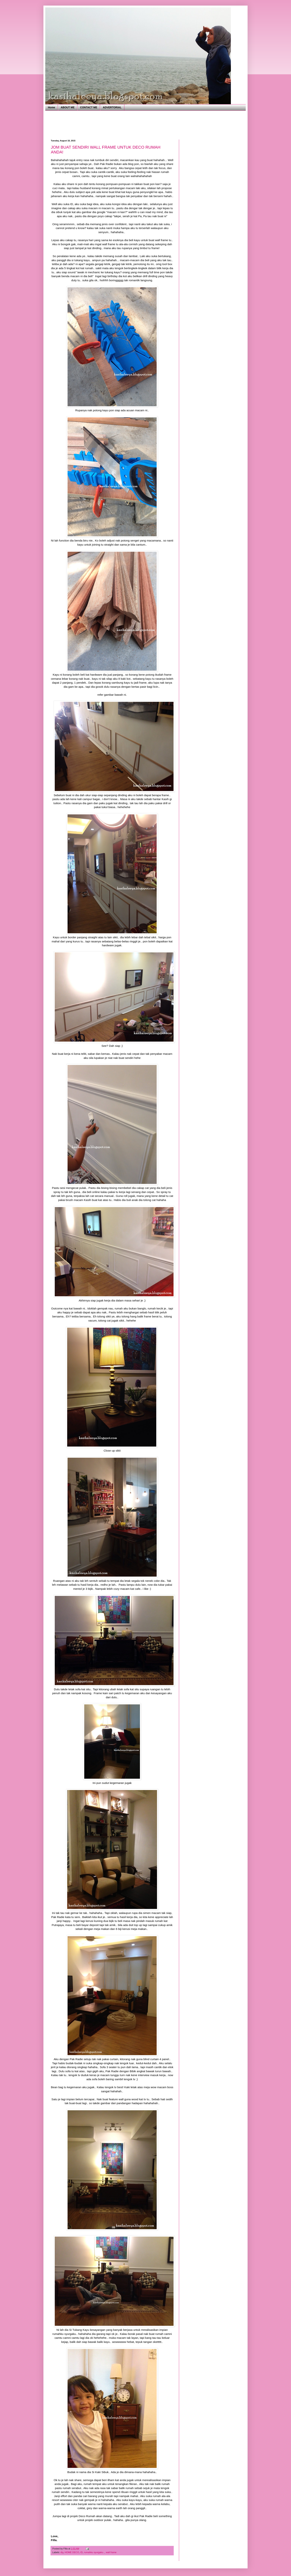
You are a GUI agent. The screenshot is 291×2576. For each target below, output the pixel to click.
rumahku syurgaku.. (94, 2552)
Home (51, 107)
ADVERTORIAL (112, 107)
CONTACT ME (88, 107)
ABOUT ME (68, 107)
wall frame (111, 2552)
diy (62, 2552)
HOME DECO (72, 2552)
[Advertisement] (118, 124)
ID (81, 2552)
